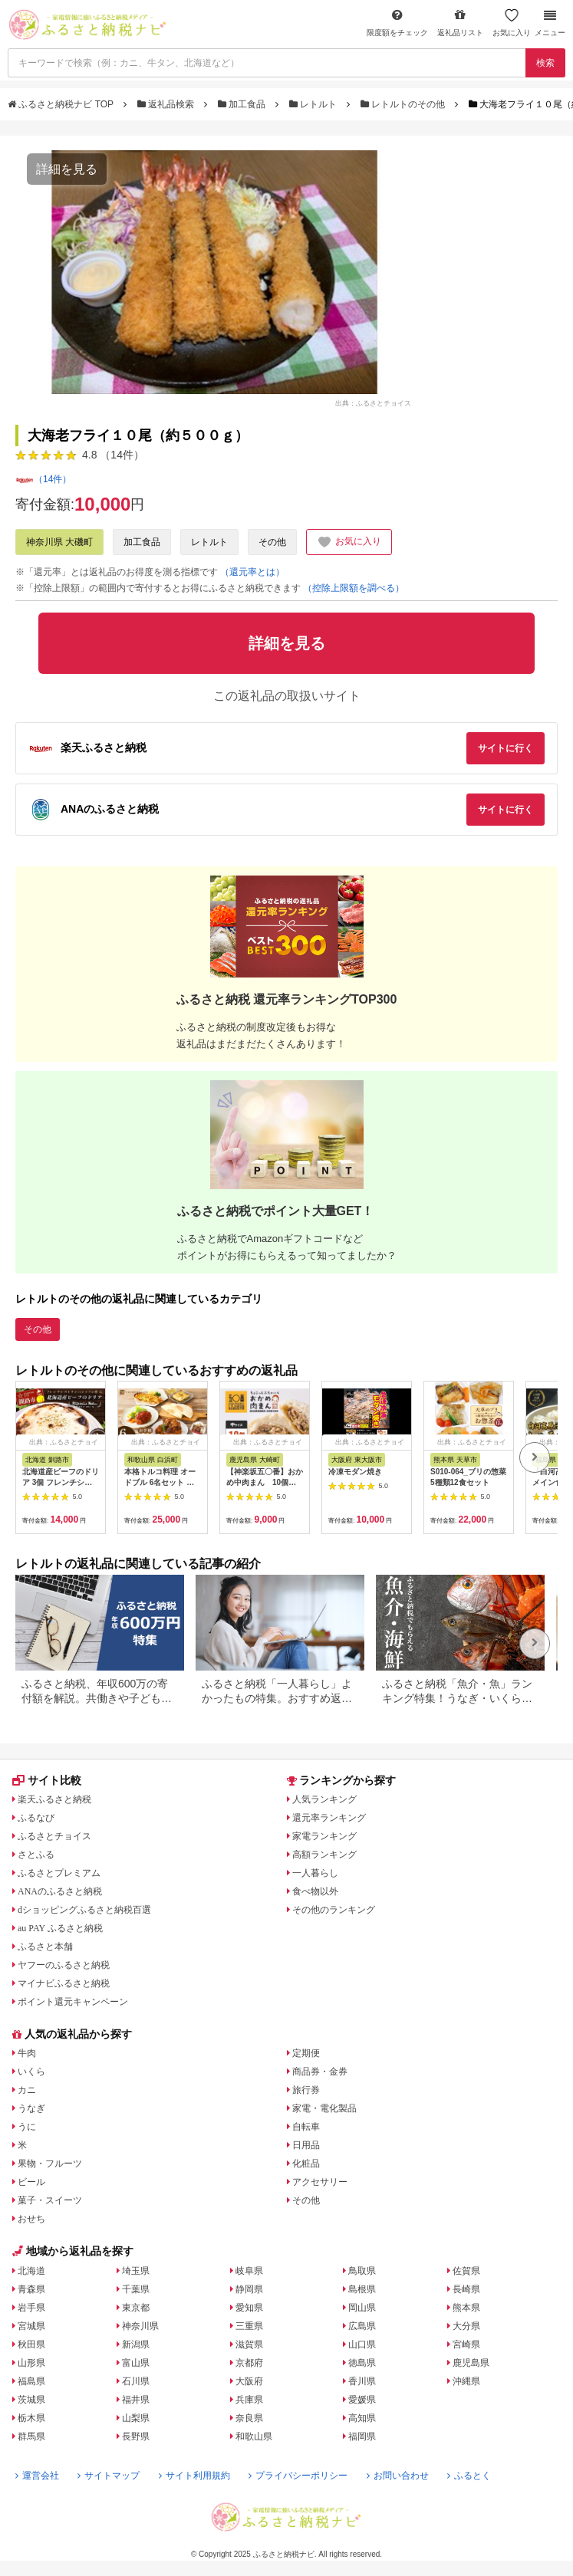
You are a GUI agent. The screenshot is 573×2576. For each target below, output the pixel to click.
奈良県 (249, 2418)
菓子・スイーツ (50, 2200)
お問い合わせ (398, 2475)
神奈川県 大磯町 (59, 542)
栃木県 (31, 2418)
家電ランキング (324, 1836)
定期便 (306, 2053)
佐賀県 (466, 2270)
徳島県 (362, 2362)
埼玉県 (136, 2270)
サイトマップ (108, 2475)
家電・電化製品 (324, 2108)
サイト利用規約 (194, 2475)
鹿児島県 (471, 2362)
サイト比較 (46, 1780)
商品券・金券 (319, 2071)
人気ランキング (324, 1799)
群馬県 (31, 2436)
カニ (27, 2090)
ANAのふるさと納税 (60, 1891)
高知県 (362, 2418)
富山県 (136, 2362)
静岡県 (249, 2289)
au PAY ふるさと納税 (60, 1928)
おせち (31, 2218)
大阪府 (249, 2381)
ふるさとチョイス (54, 1836)
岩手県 (31, 2307)
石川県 (136, 2381)
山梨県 (136, 2418)
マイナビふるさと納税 (64, 1983)
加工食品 (243, 104)
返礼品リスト (460, 22)
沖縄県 (466, 2381)
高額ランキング (324, 1854)
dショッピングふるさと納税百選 (84, 1909)
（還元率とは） (252, 572)
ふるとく (469, 2475)
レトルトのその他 (404, 104)
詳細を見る (66, 169)
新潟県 (136, 2344)
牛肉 (27, 2053)
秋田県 (31, 2344)
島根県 (362, 2289)
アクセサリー (319, 2182)
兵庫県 (249, 2399)
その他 (272, 542)
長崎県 (466, 2289)
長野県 (136, 2436)
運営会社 (37, 2475)
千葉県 (136, 2289)
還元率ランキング (329, 1817)
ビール (31, 2182)
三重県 (249, 2326)
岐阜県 (249, 2270)
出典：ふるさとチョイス (373, 402)
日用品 (306, 2145)
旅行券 (306, 2090)
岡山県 (362, 2307)
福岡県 (362, 2436)
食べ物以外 (315, 1891)
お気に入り (511, 22)
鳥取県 (362, 2270)
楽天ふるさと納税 (54, 1799)
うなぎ (31, 2108)
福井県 (136, 2399)
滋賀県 (249, 2344)
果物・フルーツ (50, 2163)
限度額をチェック (397, 22)
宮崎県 (466, 2344)
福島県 (31, 2381)
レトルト (314, 104)
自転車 (306, 2126)
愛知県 (249, 2307)
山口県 (362, 2344)
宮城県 (31, 2326)
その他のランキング (333, 1909)
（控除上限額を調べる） (353, 588)
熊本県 (466, 2307)
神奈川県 (140, 2326)
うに (27, 2126)
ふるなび (36, 1817)
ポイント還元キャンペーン (73, 2001)
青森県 (31, 2289)
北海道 (31, 2270)
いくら (31, 2071)
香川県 (362, 2381)
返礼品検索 (167, 104)
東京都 (136, 2307)
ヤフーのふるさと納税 (64, 1965)
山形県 (31, 2362)
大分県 (466, 2326)
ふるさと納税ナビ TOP (62, 104)
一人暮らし (315, 1873)
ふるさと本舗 (45, 1946)
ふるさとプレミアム (59, 1873)
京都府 (249, 2362)
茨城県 (31, 2399)
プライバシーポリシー (298, 2475)
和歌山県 (253, 2436)
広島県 (362, 2326)
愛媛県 (362, 2399)
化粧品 (306, 2163)
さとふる (36, 1854)
